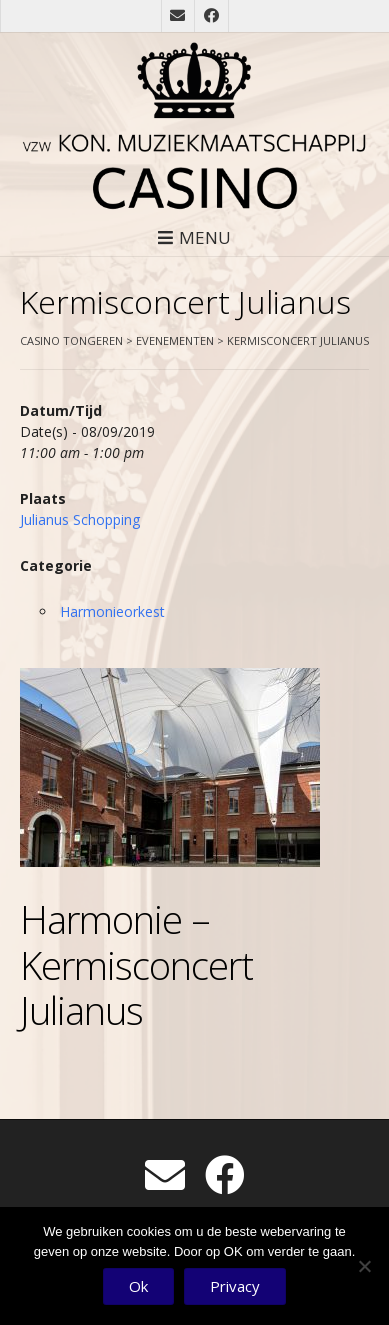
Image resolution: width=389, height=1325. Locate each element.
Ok (138, 1286)
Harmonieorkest (112, 611)
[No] (364, 1266)
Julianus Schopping (80, 519)
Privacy (235, 1286)
